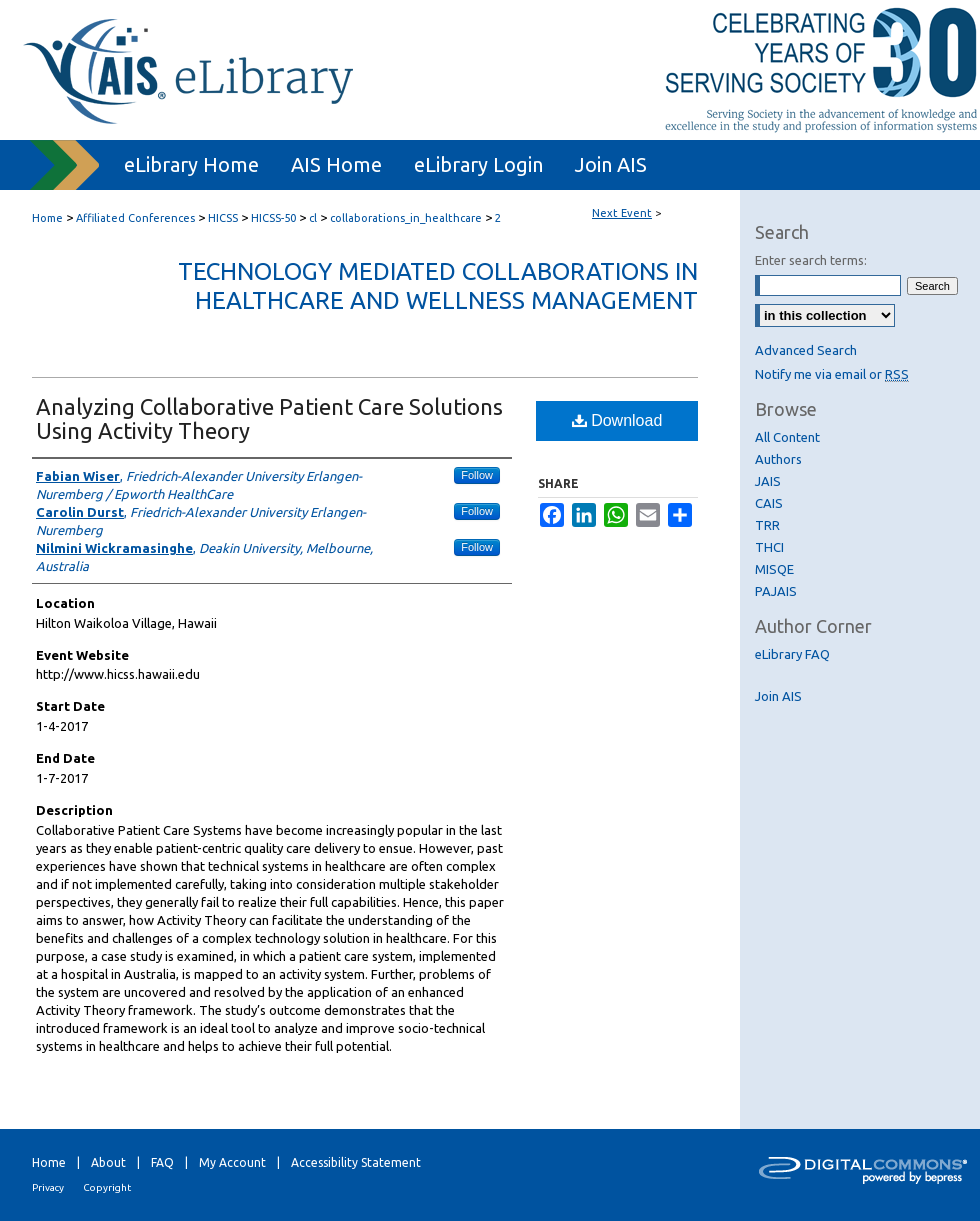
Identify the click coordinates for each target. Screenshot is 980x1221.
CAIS (769, 503)
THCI (769, 547)
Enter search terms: (811, 260)
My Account (232, 1162)
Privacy (48, 1187)
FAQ (162, 1162)
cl (314, 218)
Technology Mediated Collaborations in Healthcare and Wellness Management (438, 286)
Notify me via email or (832, 374)
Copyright (107, 1187)
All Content (787, 437)
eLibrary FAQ (792, 654)
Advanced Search (806, 350)
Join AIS (778, 696)
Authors (778, 459)
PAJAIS (776, 591)
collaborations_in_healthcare (407, 218)
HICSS (224, 218)
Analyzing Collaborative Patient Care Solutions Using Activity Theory (269, 418)
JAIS (768, 481)
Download (617, 420)
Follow (477, 475)
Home (47, 218)
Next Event (622, 213)
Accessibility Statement (356, 1162)
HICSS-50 (275, 218)
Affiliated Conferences (137, 218)
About (108, 1162)
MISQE (774, 569)
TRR (767, 525)
